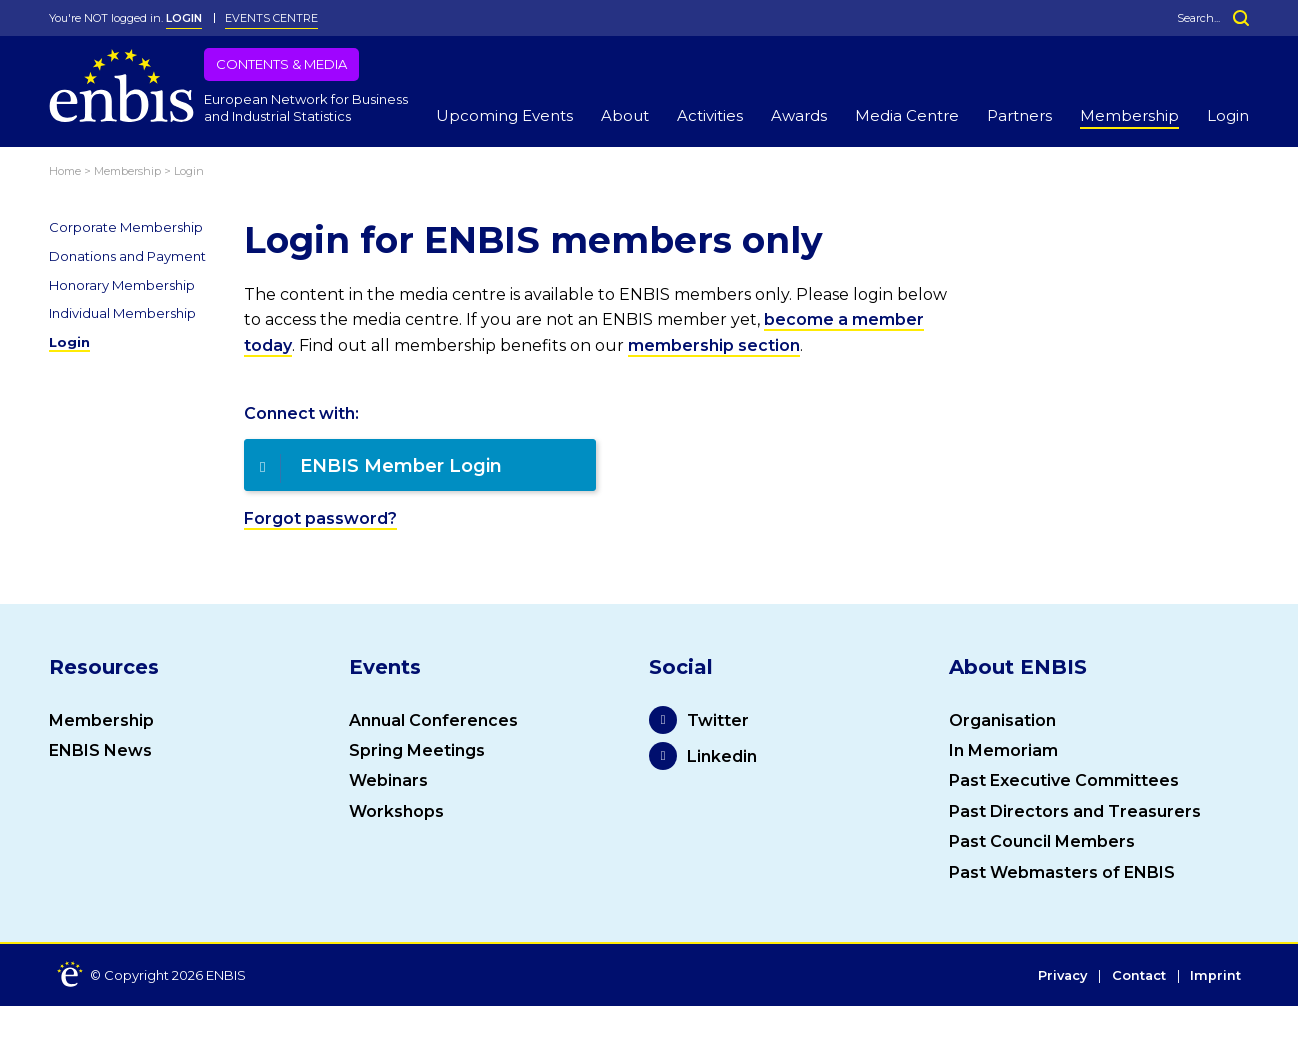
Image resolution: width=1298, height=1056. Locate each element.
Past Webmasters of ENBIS (1062, 872)
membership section (714, 345)
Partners (1019, 115)
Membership (1129, 115)
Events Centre (271, 18)
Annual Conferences (433, 720)
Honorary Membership (122, 285)
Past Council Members (1042, 841)
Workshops (396, 811)
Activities (710, 115)
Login (1228, 115)
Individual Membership (122, 313)
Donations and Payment (127, 256)
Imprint (1215, 976)
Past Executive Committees (1064, 780)
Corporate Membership (126, 227)
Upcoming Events (504, 115)
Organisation (1002, 720)
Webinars (388, 780)
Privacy (1059, 976)
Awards (799, 115)
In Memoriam (1003, 750)
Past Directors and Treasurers (1075, 811)
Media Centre (907, 115)
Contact (1137, 976)
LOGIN (184, 18)
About (625, 115)
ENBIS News (100, 750)
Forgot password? (320, 518)
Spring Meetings (417, 750)
